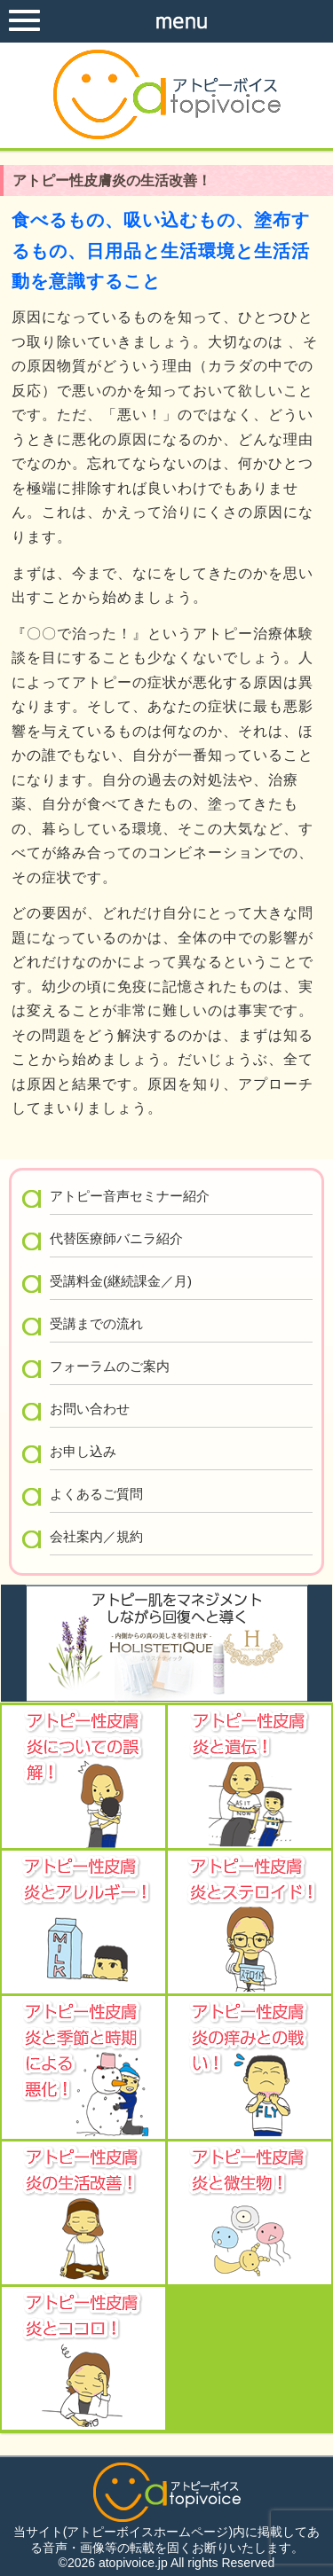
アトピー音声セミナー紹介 (130, 1195)
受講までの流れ (96, 1323)
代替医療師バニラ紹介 (116, 1238)
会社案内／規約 (96, 1536)
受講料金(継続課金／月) (121, 1280)
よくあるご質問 (96, 1493)
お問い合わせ (90, 1408)
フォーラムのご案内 (110, 1366)
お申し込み (83, 1451)
